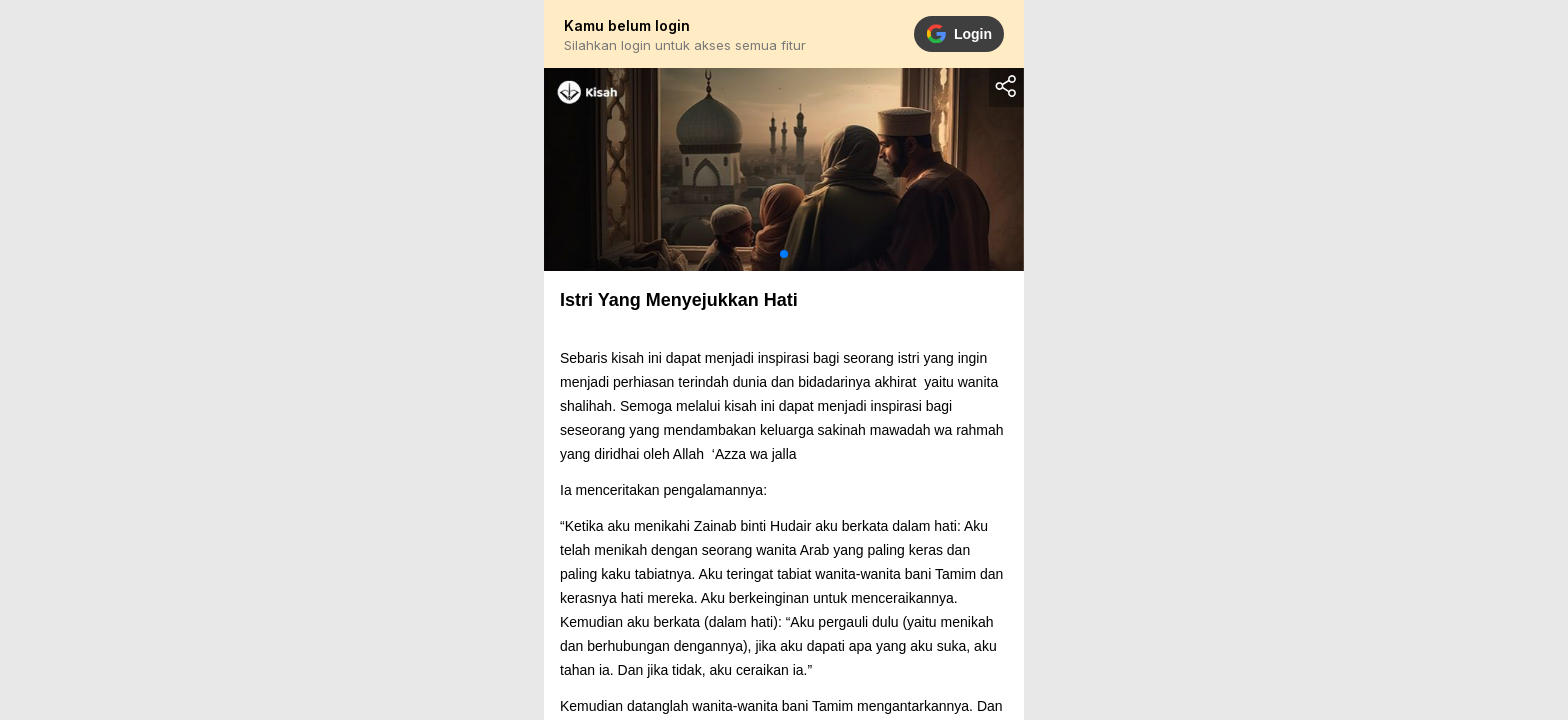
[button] (784, 254)
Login (959, 34)
